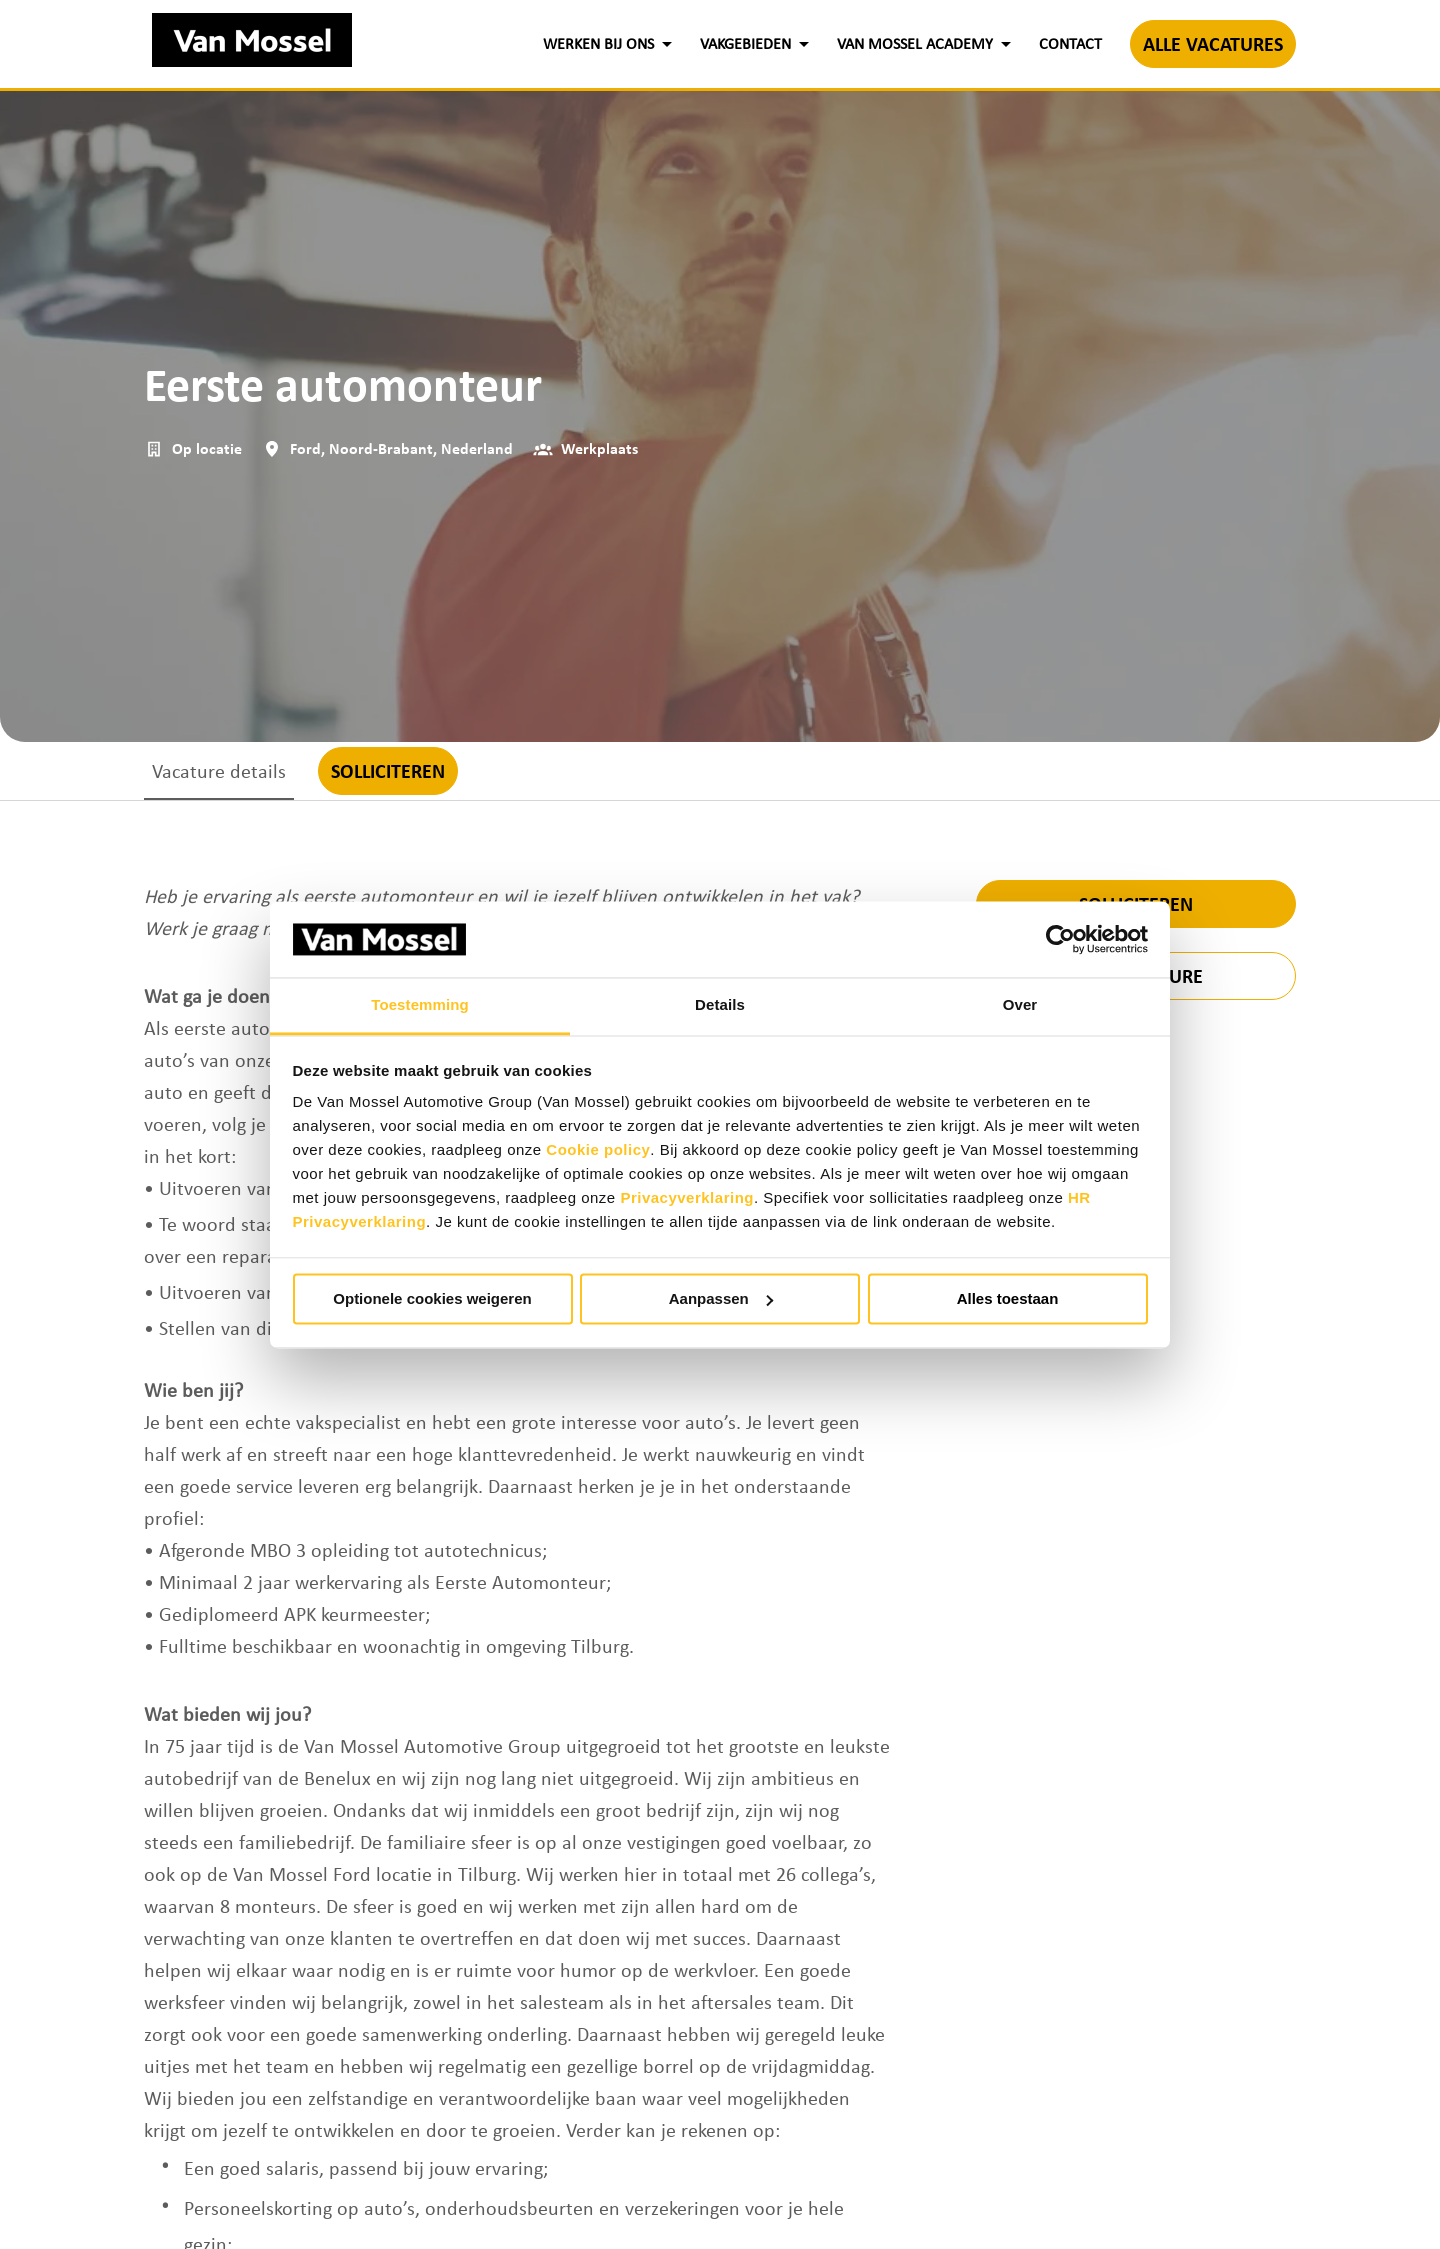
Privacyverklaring (687, 1198)
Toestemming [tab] (420, 1005)
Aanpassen (721, 1298)
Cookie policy (598, 1150)
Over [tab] (1020, 1005)
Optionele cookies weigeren (432, 1298)
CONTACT (1070, 43)
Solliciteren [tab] (388, 771)
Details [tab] (720, 1005)
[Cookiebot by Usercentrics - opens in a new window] (1060, 939)
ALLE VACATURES (1213, 44)
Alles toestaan (1008, 1298)
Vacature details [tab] (219, 771)
